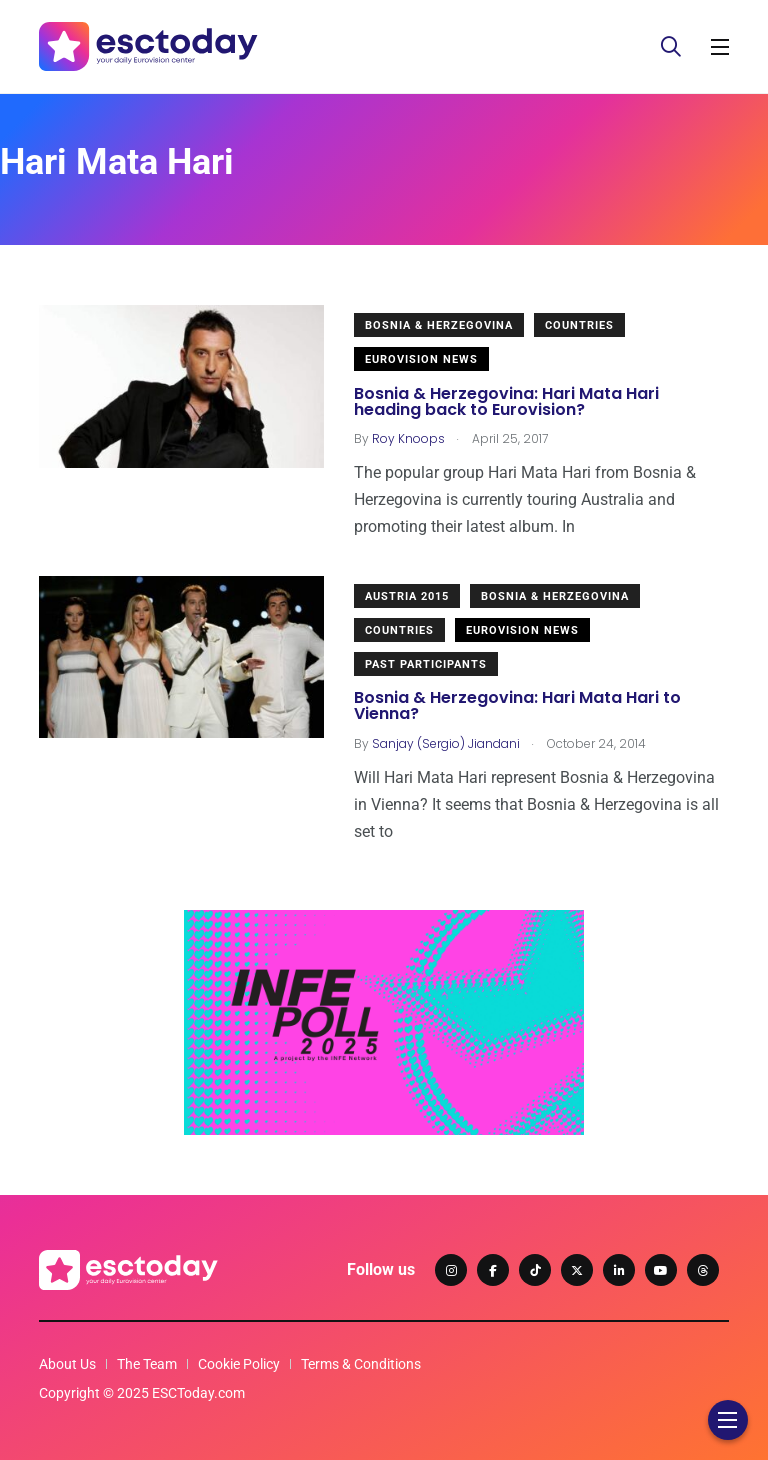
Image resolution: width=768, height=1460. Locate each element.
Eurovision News (421, 359)
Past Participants (426, 664)
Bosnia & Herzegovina (439, 325)
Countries (579, 325)
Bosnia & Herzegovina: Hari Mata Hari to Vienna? (517, 706)
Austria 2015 (407, 596)
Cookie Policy (239, 1364)
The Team (147, 1364)
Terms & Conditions (361, 1364)
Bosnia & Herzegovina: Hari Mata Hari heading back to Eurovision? (506, 401)
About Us (67, 1364)
